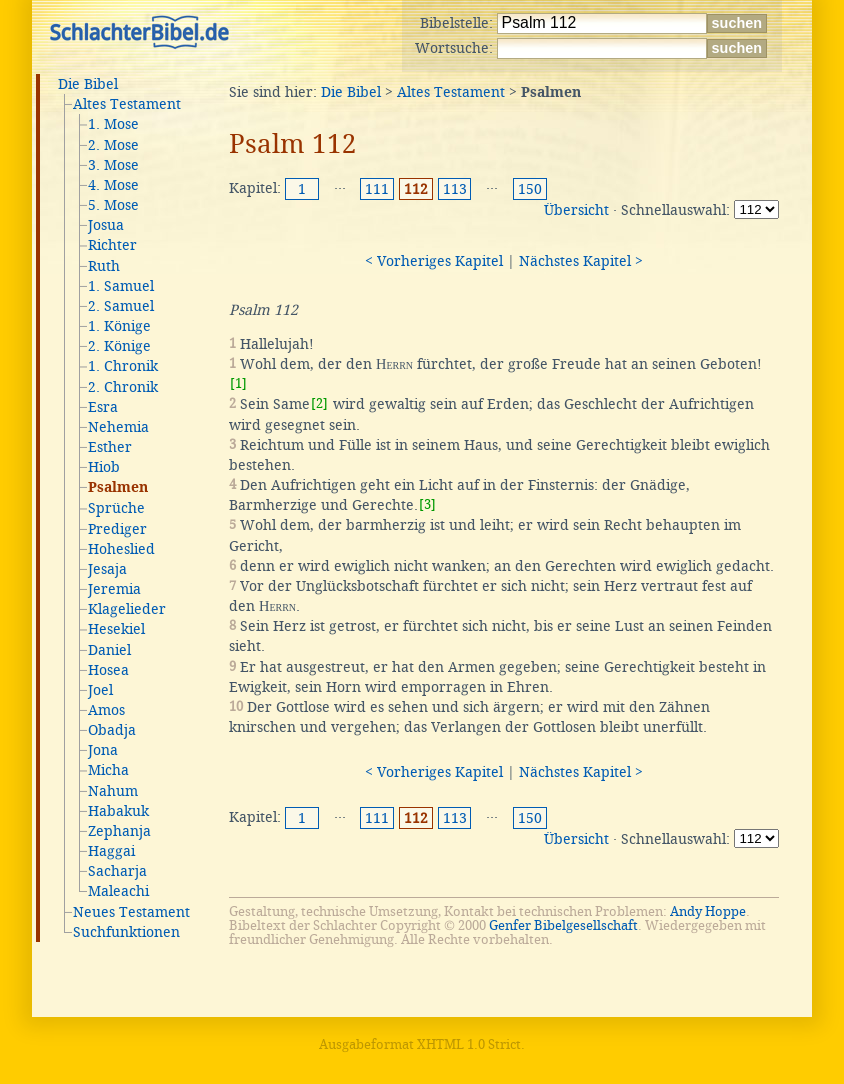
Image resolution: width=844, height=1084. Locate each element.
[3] (427, 504)
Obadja (112, 730)
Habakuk (118, 811)
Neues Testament (131, 912)
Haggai (111, 851)
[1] (238, 383)
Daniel (109, 650)
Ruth (104, 266)
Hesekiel (116, 629)
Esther (110, 447)
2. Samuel (121, 306)
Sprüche (116, 508)
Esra (103, 407)
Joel (100, 690)
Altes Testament (127, 104)
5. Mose (113, 205)
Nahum (113, 791)
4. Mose (113, 185)
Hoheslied (121, 549)
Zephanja (119, 831)
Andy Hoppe (708, 911)
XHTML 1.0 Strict (469, 1044)
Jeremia (114, 589)
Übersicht (576, 210)
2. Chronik (123, 387)
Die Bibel (88, 84)
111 (377, 189)
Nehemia (118, 427)
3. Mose (113, 165)
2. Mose (113, 145)
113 (455, 189)
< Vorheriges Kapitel (434, 261)
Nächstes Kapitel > (581, 261)
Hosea (108, 670)
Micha (108, 770)
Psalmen (118, 488)
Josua (106, 225)
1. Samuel (121, 286)
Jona (103, 750)
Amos (106, 710)
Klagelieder (127, 609)
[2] (319, 403)
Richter (112, 245)
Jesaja (107, 569)
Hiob (104, 467)
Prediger (117, 529)
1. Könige (119, 326)
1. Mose (113, 124)
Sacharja (117, 871)
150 (530, 189)
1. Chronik (123, 366)
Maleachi (118, 891)
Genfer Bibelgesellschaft (563, 925)
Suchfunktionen (126, 932)
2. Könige (119, 346)
